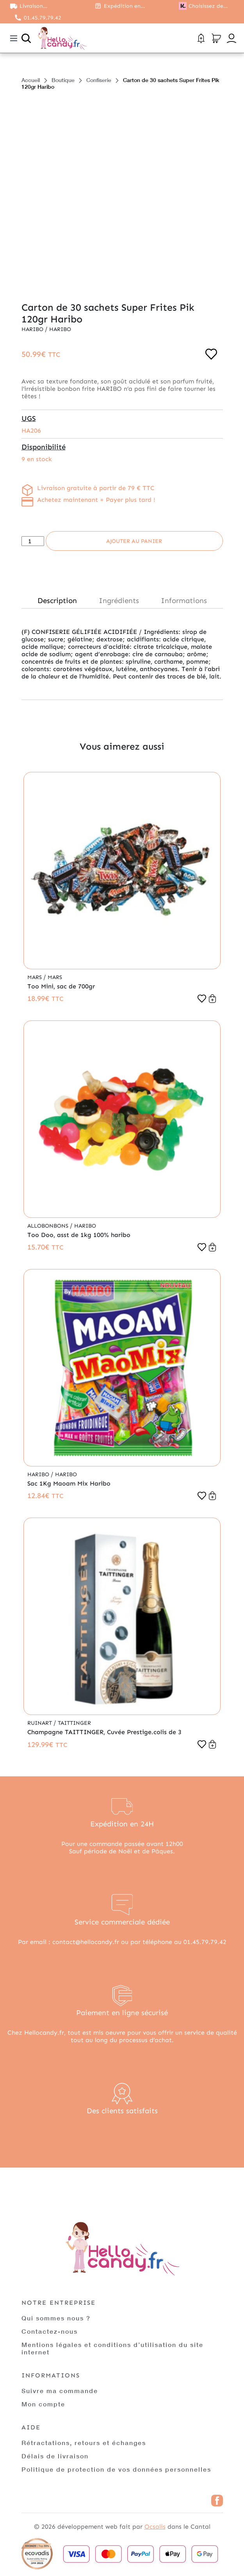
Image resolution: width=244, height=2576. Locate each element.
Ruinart (40, 1723)
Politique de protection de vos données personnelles (116, 2469)
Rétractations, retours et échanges (83, 2442)
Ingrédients (119, 600)
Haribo (33, 329)
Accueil (30, 80)
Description (57, 600)
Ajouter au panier (134, 541)
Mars (35, 977)
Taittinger (74, 1723)
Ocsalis (155, 2526)
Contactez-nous (49, 2331)
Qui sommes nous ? (56, 2318)
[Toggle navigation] (14, 38)
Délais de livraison (55, 2456)
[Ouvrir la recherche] (26, 38)
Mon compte (43, 2404)
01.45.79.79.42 (42, 17)
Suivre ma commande (59, 2390)
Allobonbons (48, 1226)
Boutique (63, 80)
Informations (184, 600)
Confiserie (98, 80)
